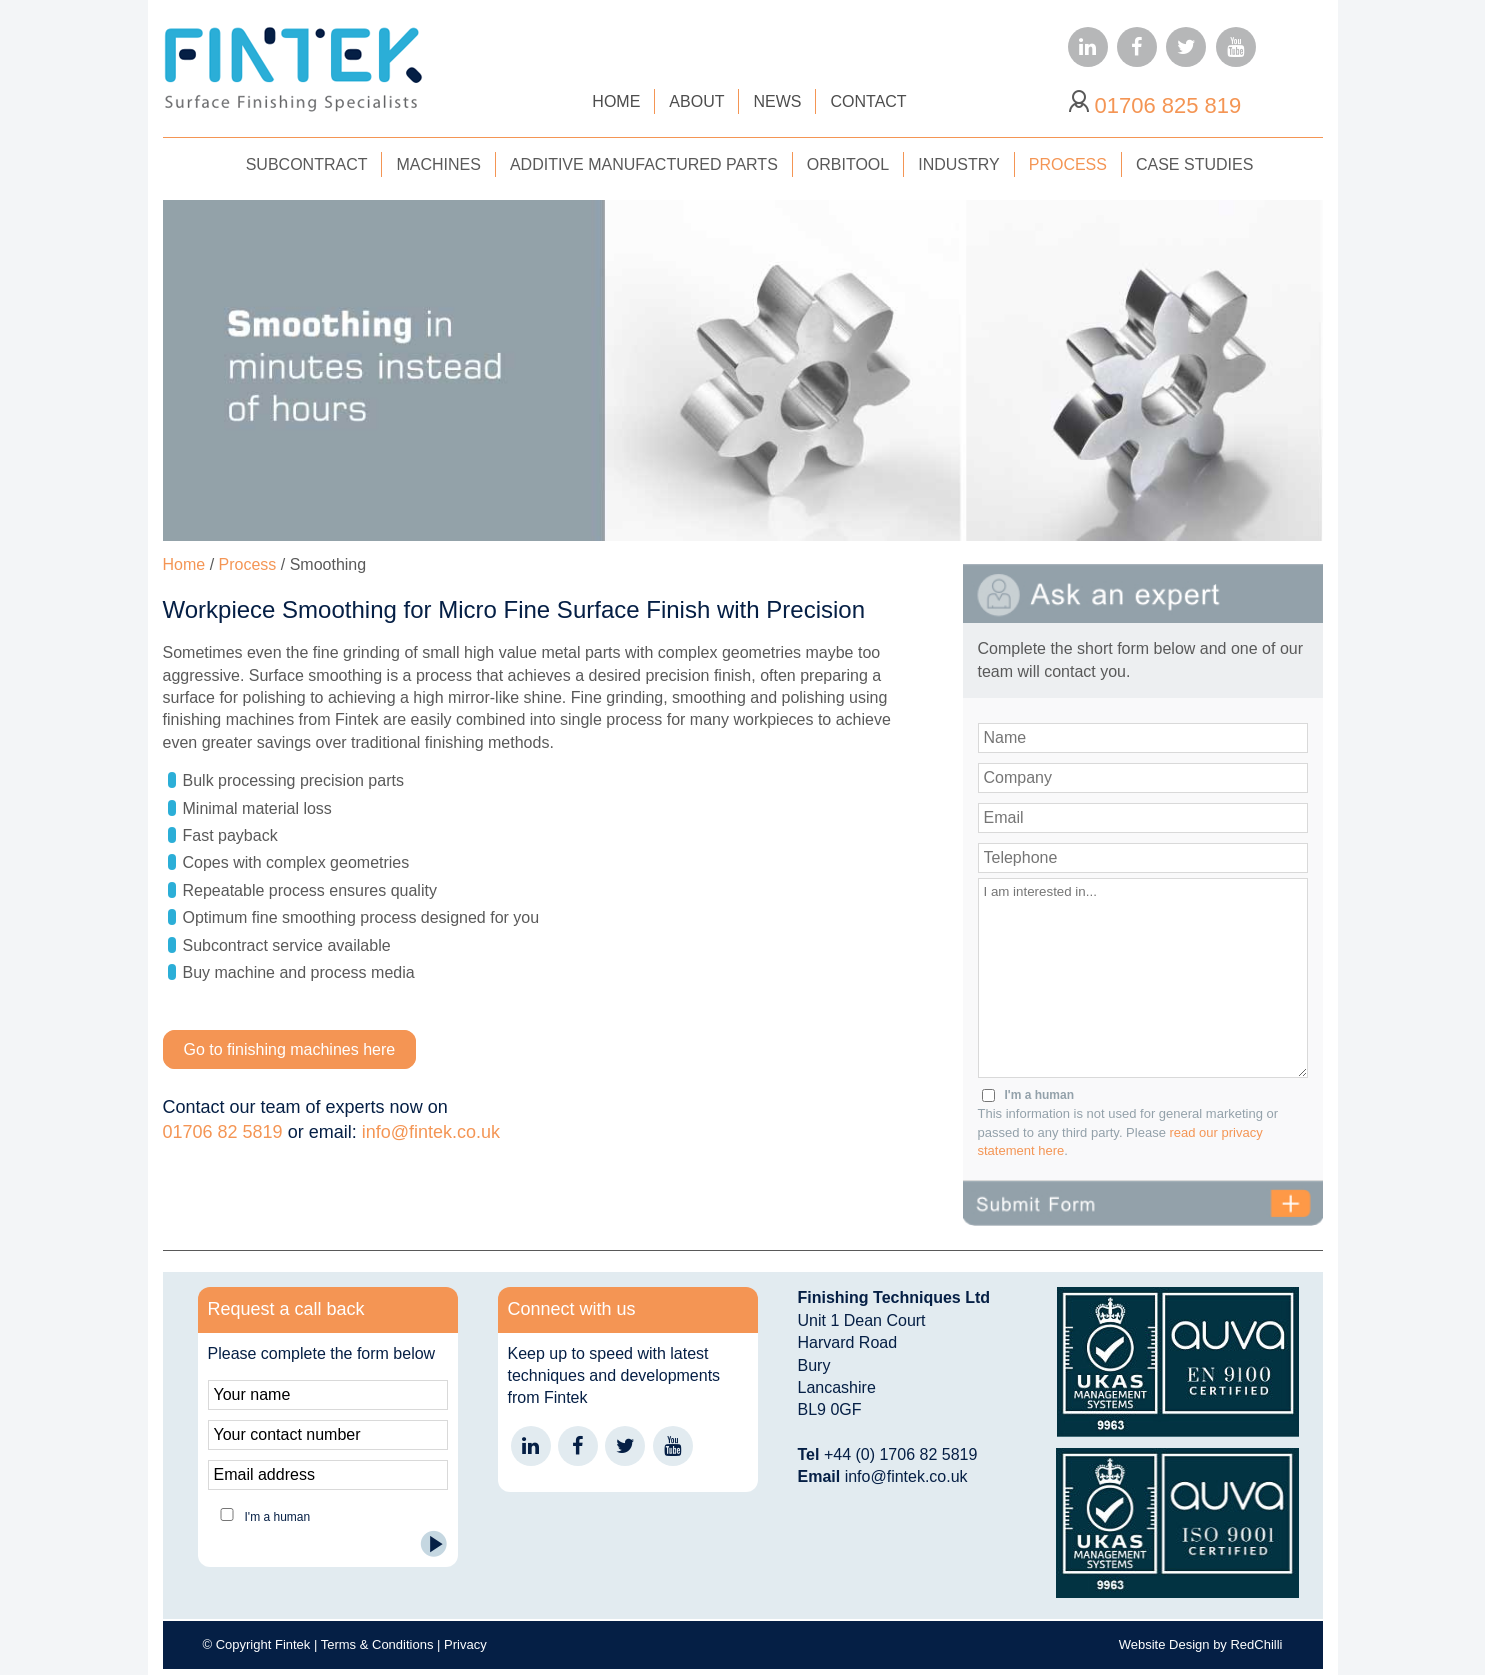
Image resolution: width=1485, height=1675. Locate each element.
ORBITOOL (848, 164)
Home (184, 564)
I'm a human (1040, 1095)
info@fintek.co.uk (431, 1132)
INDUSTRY (959, 164)
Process (248, 564)
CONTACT (868, 101)
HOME (616, 101)
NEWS (777, 101)
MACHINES (438, 164)
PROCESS (1068, 164)
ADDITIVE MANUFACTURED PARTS (644, 164)
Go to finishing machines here (290, 1049)
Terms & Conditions (377, 1644)
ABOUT (696, 101)
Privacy (465, 1644)
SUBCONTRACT (307, 164)
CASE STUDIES (1194, 164)
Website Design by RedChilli (1201, 1644)
